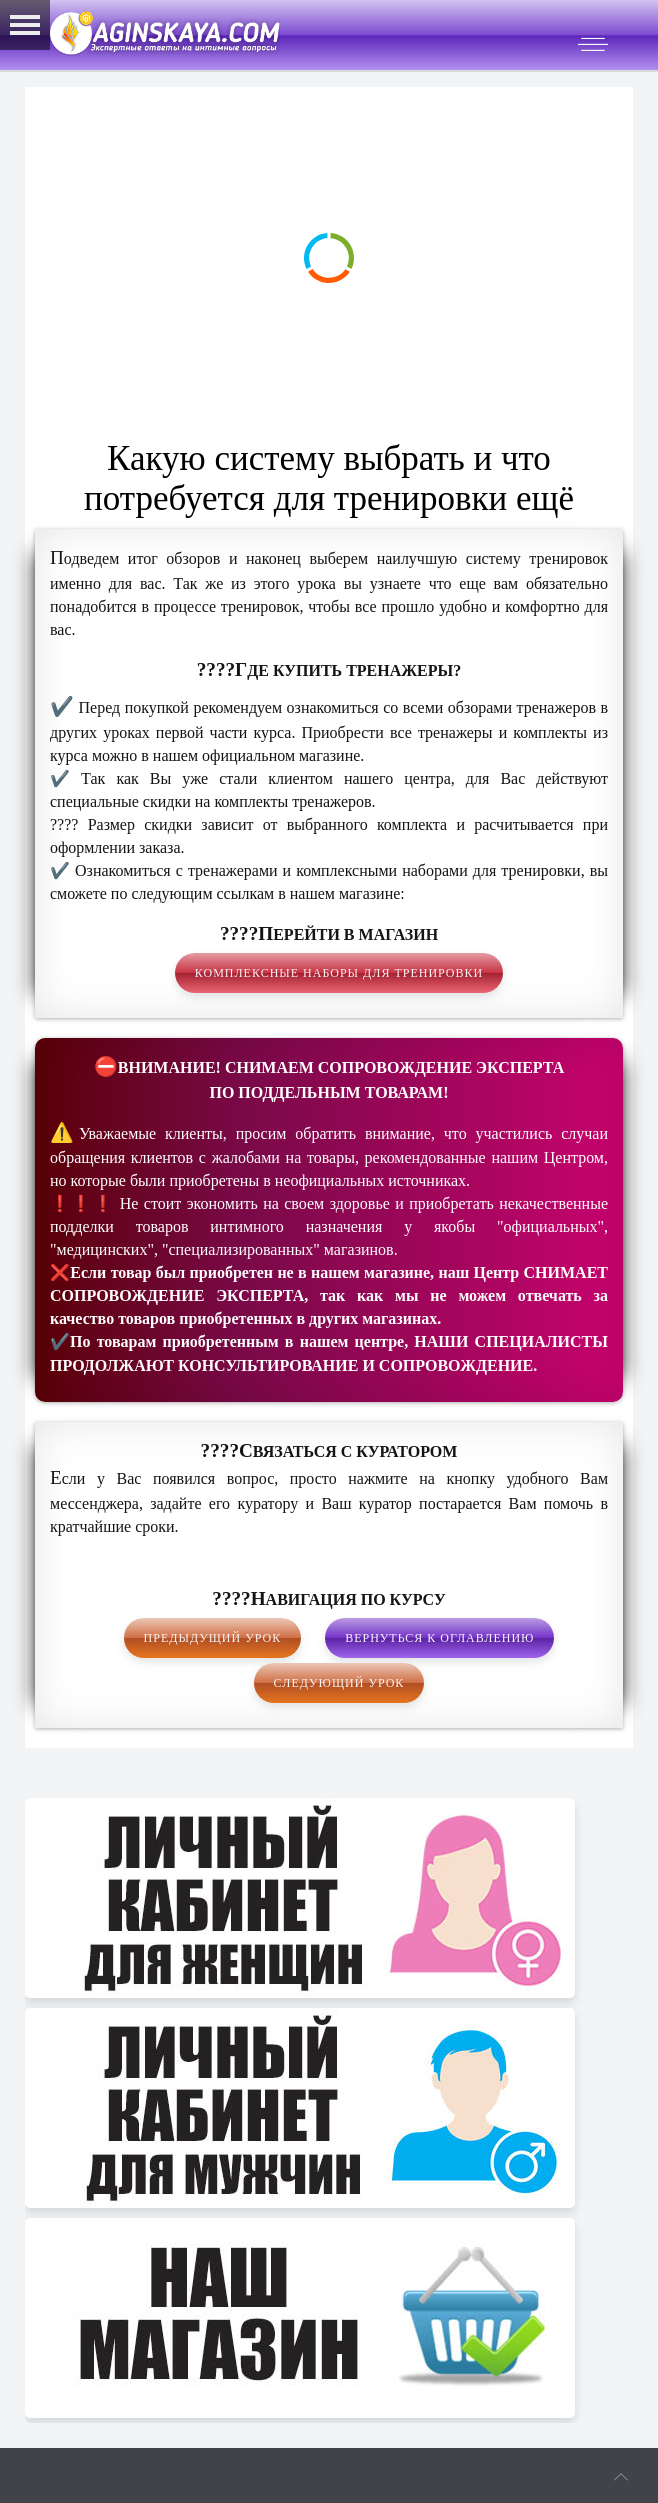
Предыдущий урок (213, 1638)
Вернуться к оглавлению (439, 1638)
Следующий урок (339, 1683)
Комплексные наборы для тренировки (339, 973)
